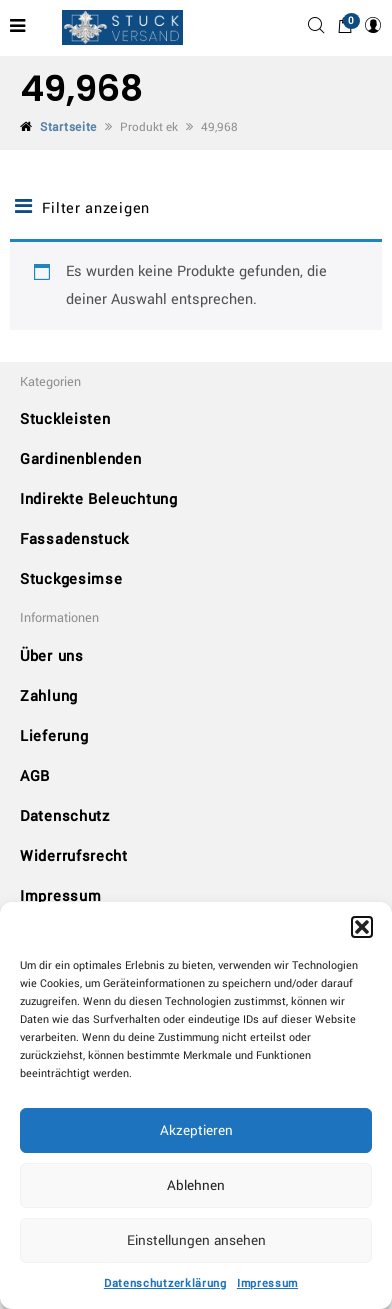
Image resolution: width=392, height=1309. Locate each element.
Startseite (68, 127)
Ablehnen (196, 1185)
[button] (362, 927)
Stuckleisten (65, 419)
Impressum (267, 1283)
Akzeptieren (196, 1130)
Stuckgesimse (71, 579)
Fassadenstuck (74, 539)
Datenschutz (65, 816)
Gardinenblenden (81, 459)
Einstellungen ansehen (196, 1240)
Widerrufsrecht (74, 856)
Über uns (52, 656)
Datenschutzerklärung (165, 1283)
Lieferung (54, 736)
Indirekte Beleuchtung (99, 499)
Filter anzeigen (82, 207)
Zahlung (49, 696)
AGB (35, 776)
